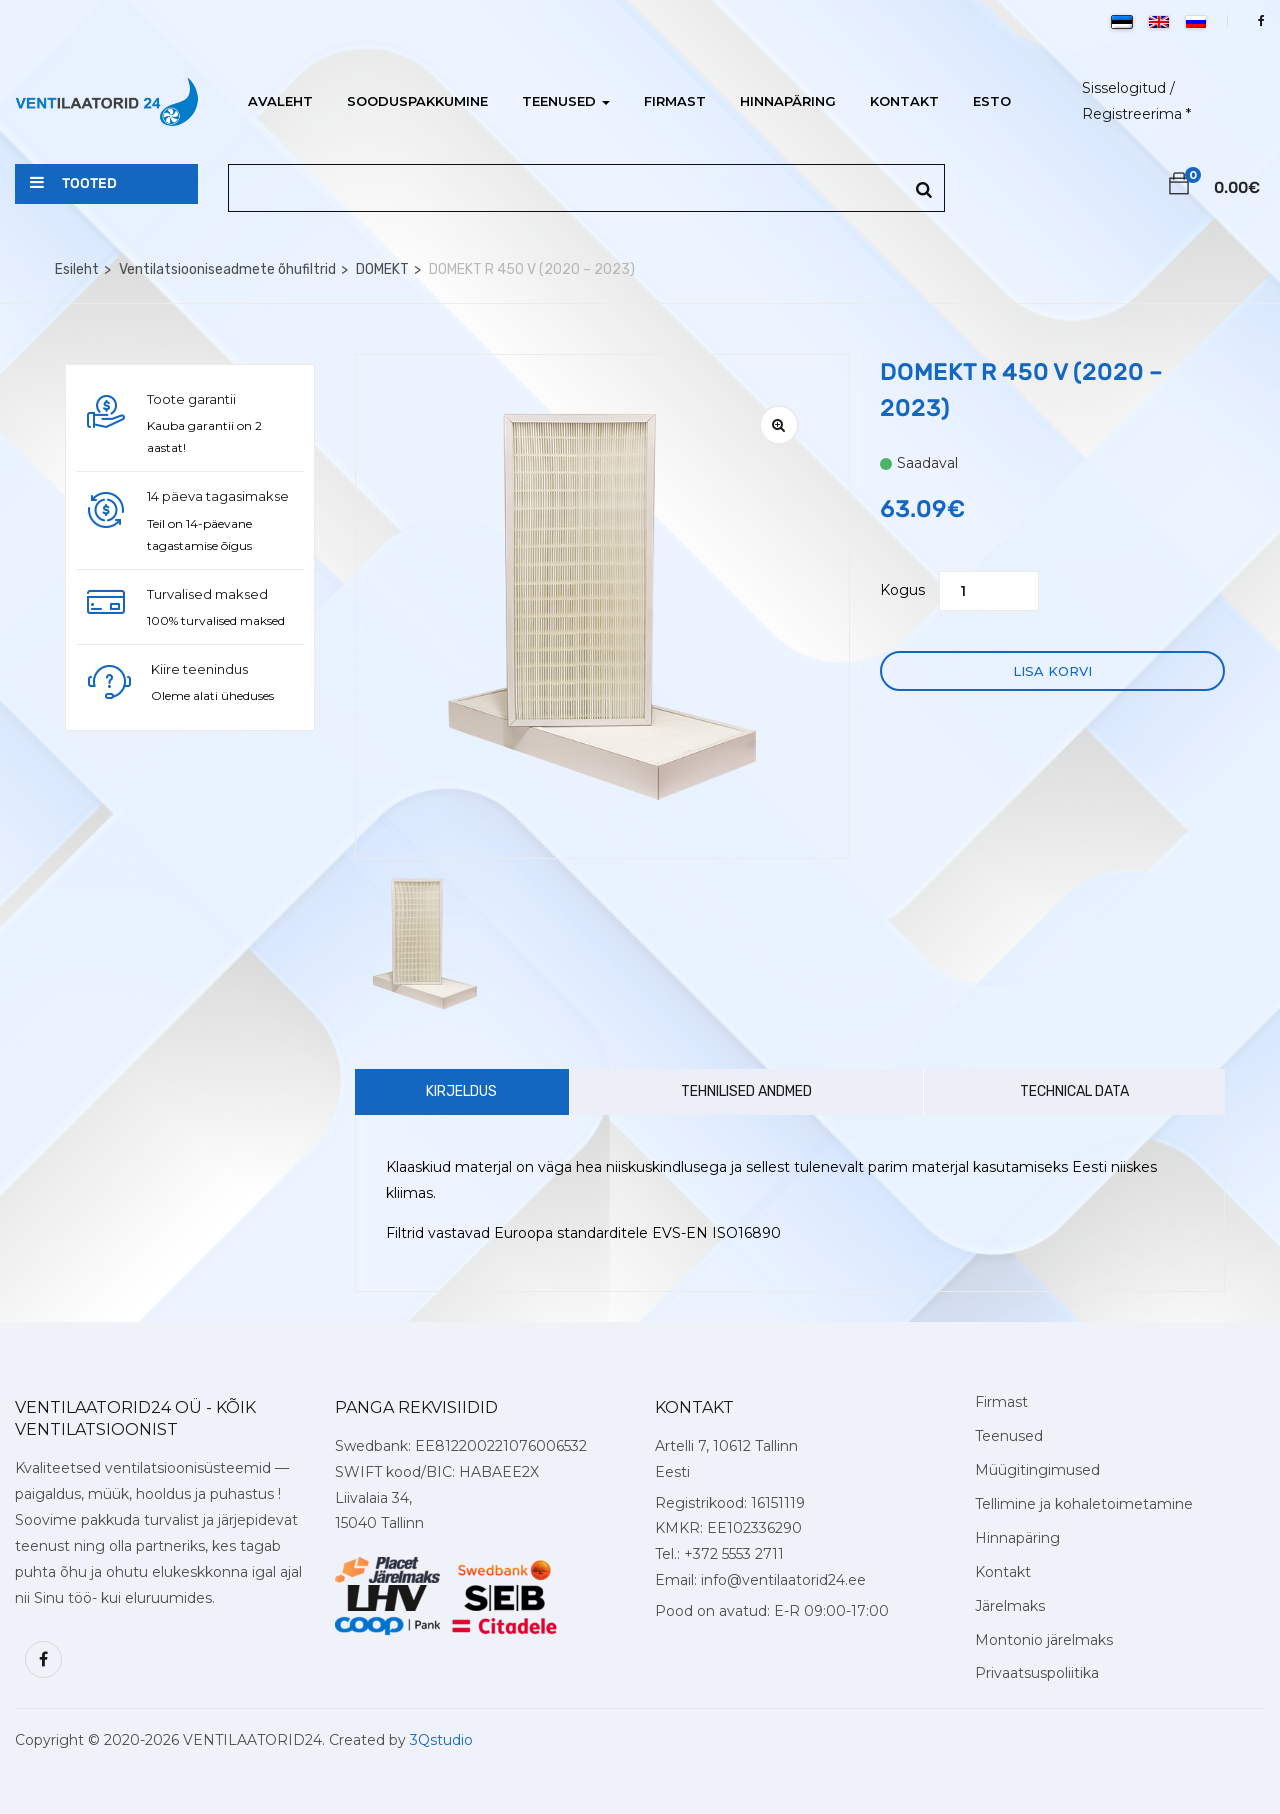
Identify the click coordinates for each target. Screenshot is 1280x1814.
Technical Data (1074, 1091)
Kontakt (904, 101)
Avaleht (280, 101)
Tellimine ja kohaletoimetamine (1084, 1504)
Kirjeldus (461, 1091)
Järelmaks (1010, 1606)
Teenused (566, 101)
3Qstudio (441, 1740)
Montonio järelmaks (1044, 1640)
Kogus (902, 590)
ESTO (992, 101)
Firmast (675, 101)
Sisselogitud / (1128, 88)
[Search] (924, 190)
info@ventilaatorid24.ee (783, 1580)
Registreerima (1132, 114)
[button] (1179, 187)
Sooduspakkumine (417, 101)
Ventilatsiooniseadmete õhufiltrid (227, 269)
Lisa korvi (1052, 671)
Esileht (77, 269)
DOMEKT (382, 269)
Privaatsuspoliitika (1037, 1673)
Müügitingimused (1037, 1470)
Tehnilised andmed (746, 1091)
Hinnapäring (788, 101)
